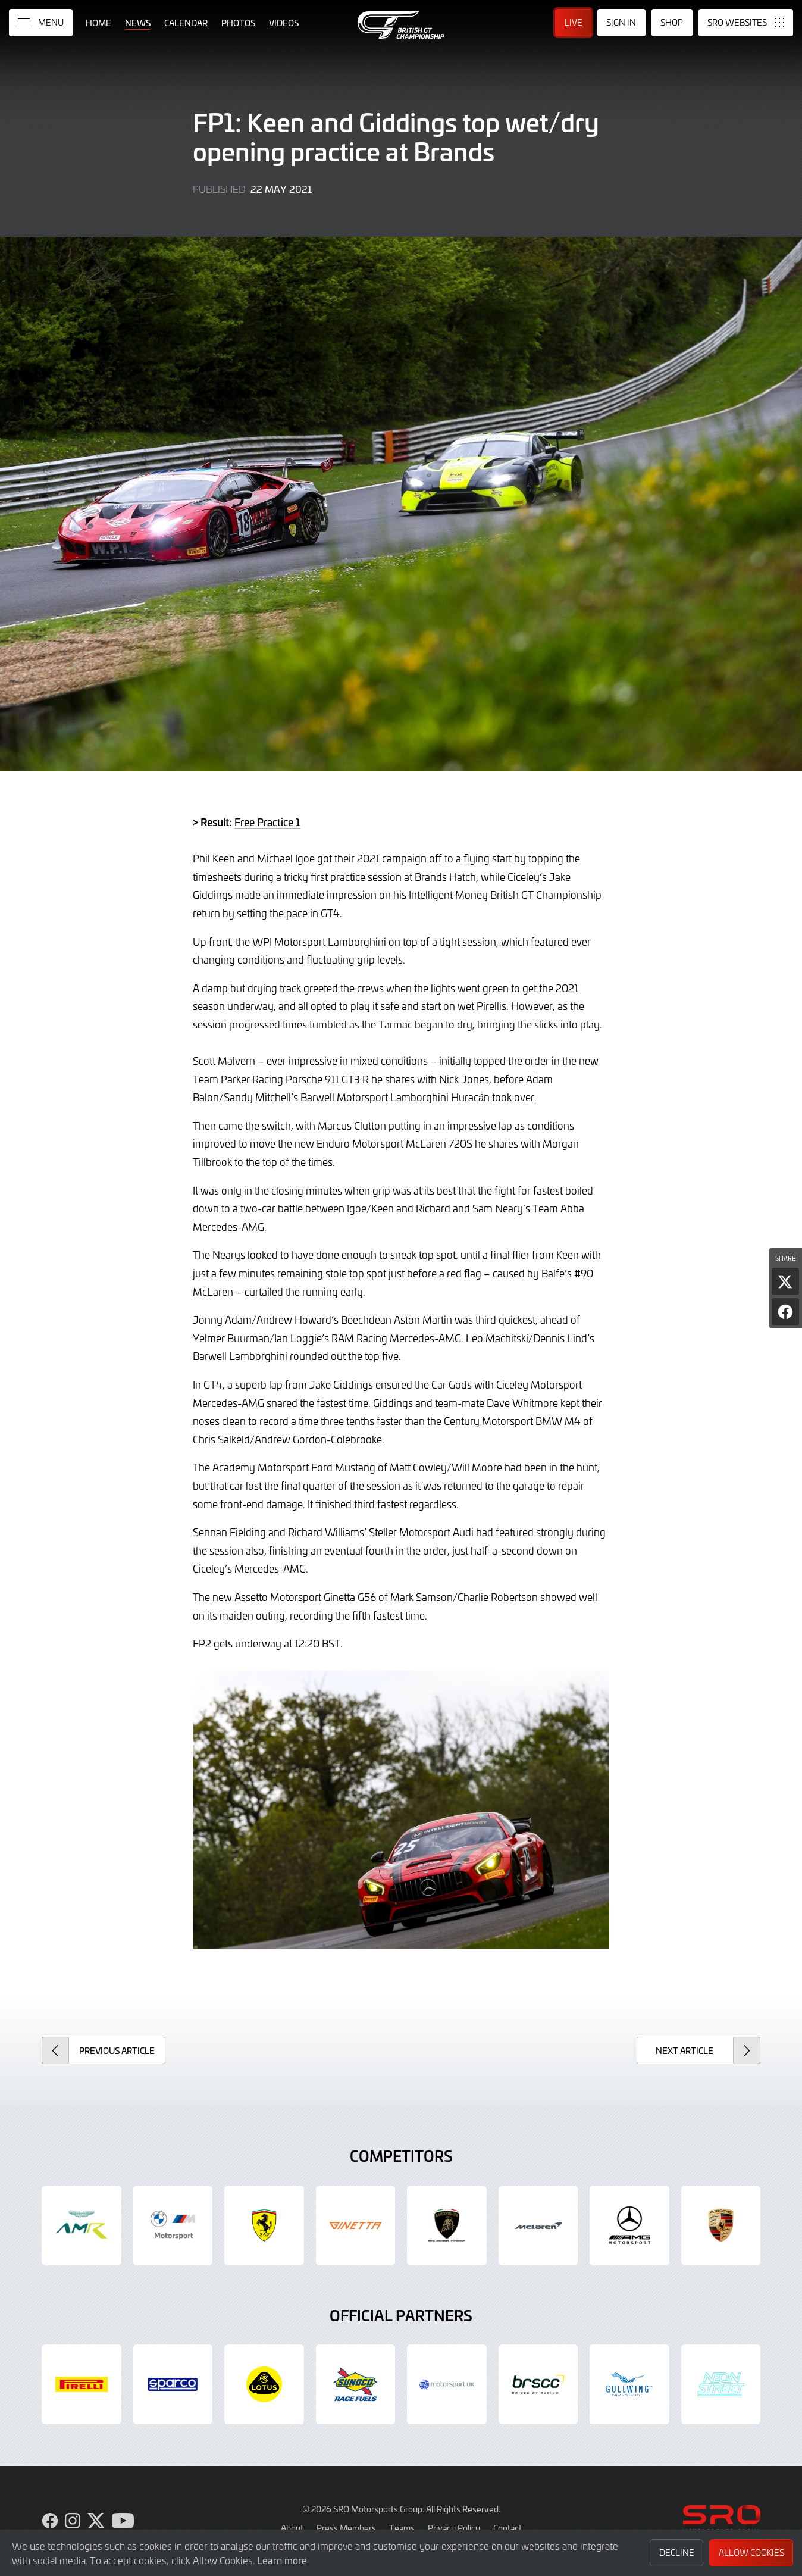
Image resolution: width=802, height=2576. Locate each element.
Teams (402, 2528)
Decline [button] (676, 2552)
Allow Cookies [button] (751, 2552)
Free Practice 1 (267, 822)
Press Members (346, 2528)
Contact (507, 2528)
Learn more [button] (282, 2559)
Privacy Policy (454, 2528)
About (292, 2528)
